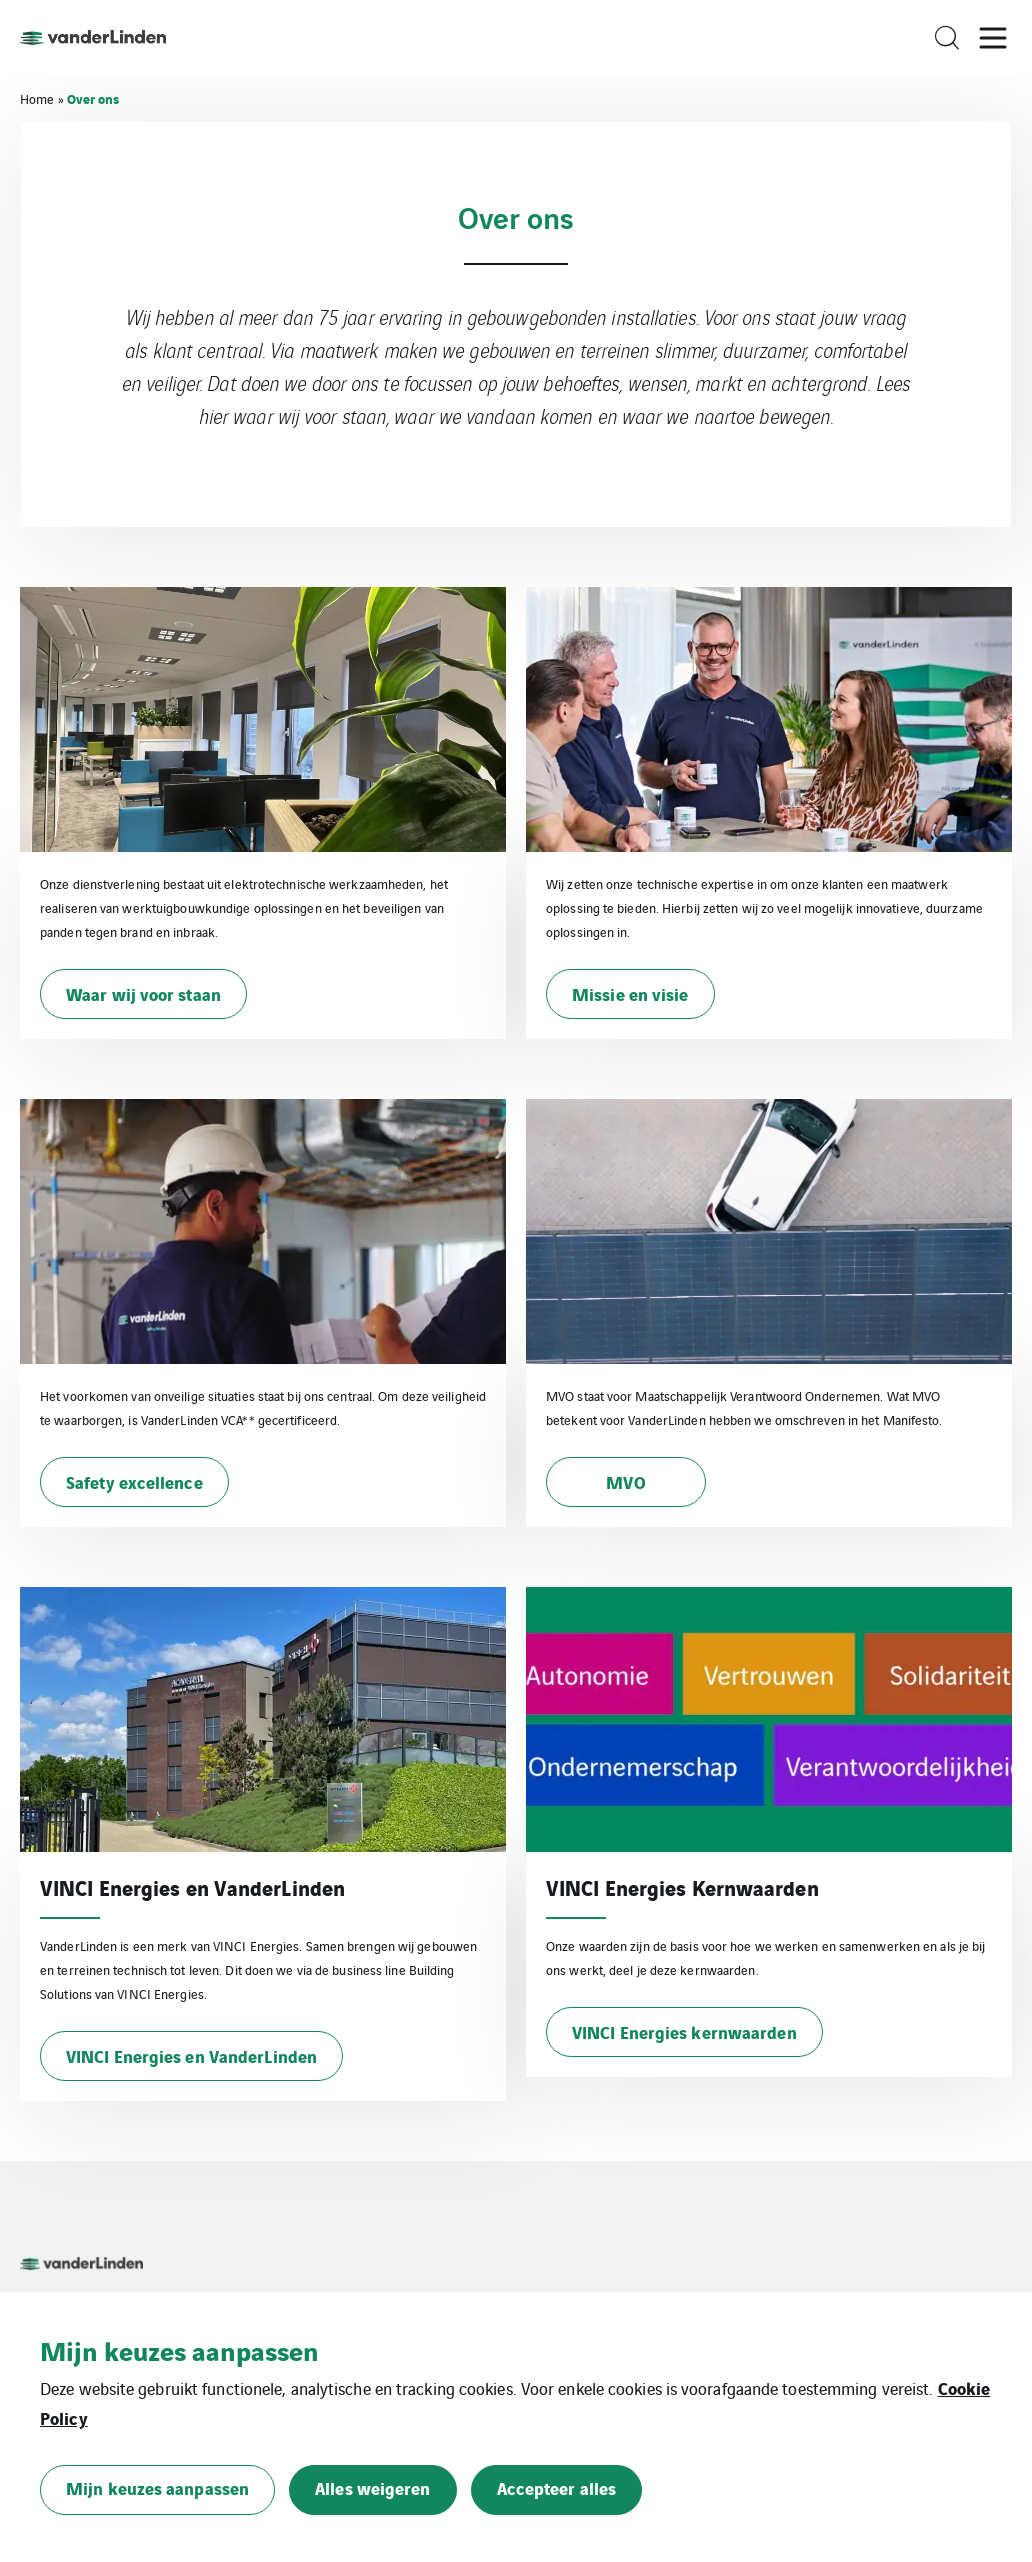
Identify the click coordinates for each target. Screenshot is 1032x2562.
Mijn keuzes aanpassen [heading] (179, 2350)
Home (37, 98)
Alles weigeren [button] (372, 2487)
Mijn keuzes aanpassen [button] (157, 2487)
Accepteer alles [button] (557, 2487)
